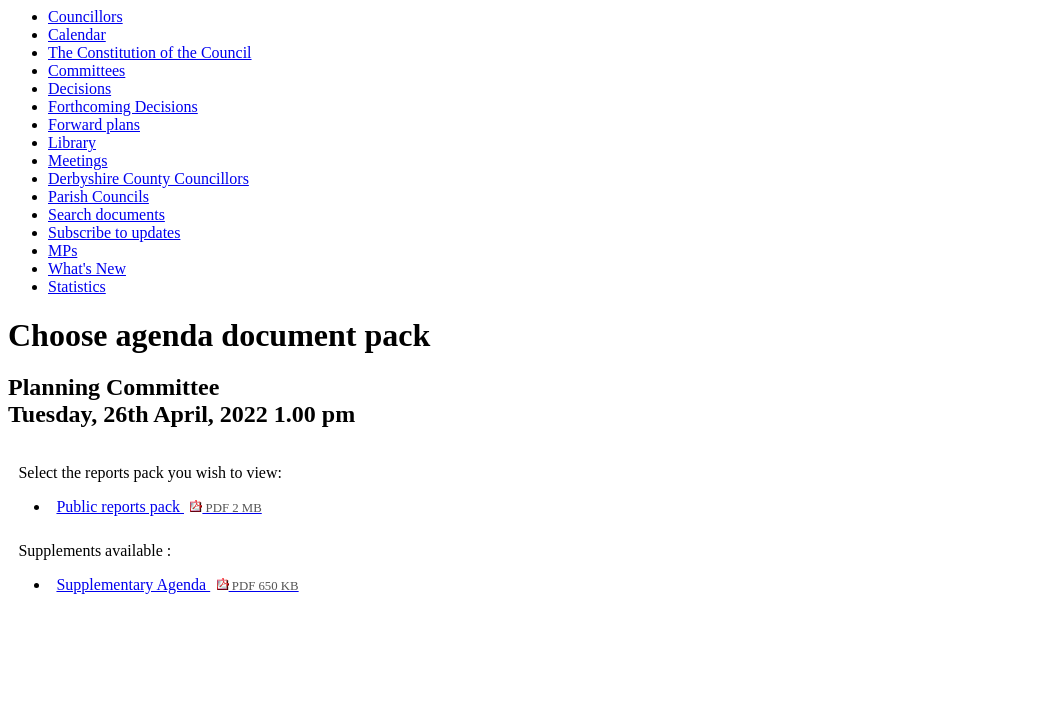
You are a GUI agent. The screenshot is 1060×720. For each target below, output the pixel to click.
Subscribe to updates (114, 232)
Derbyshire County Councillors (148, 178)
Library (72, 142)
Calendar (77, 34)
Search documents (106, 214)
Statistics (77, 286)
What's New (87, 268)
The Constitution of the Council (150, 52)
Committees (86, 70)
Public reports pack (158, 506)
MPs (62, 250)
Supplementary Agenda (177, 584)
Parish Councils (98, 196)
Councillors (85, 16)
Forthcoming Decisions (123, 106)
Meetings (78, 160)
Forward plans (94, 124)
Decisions (79, 88)
